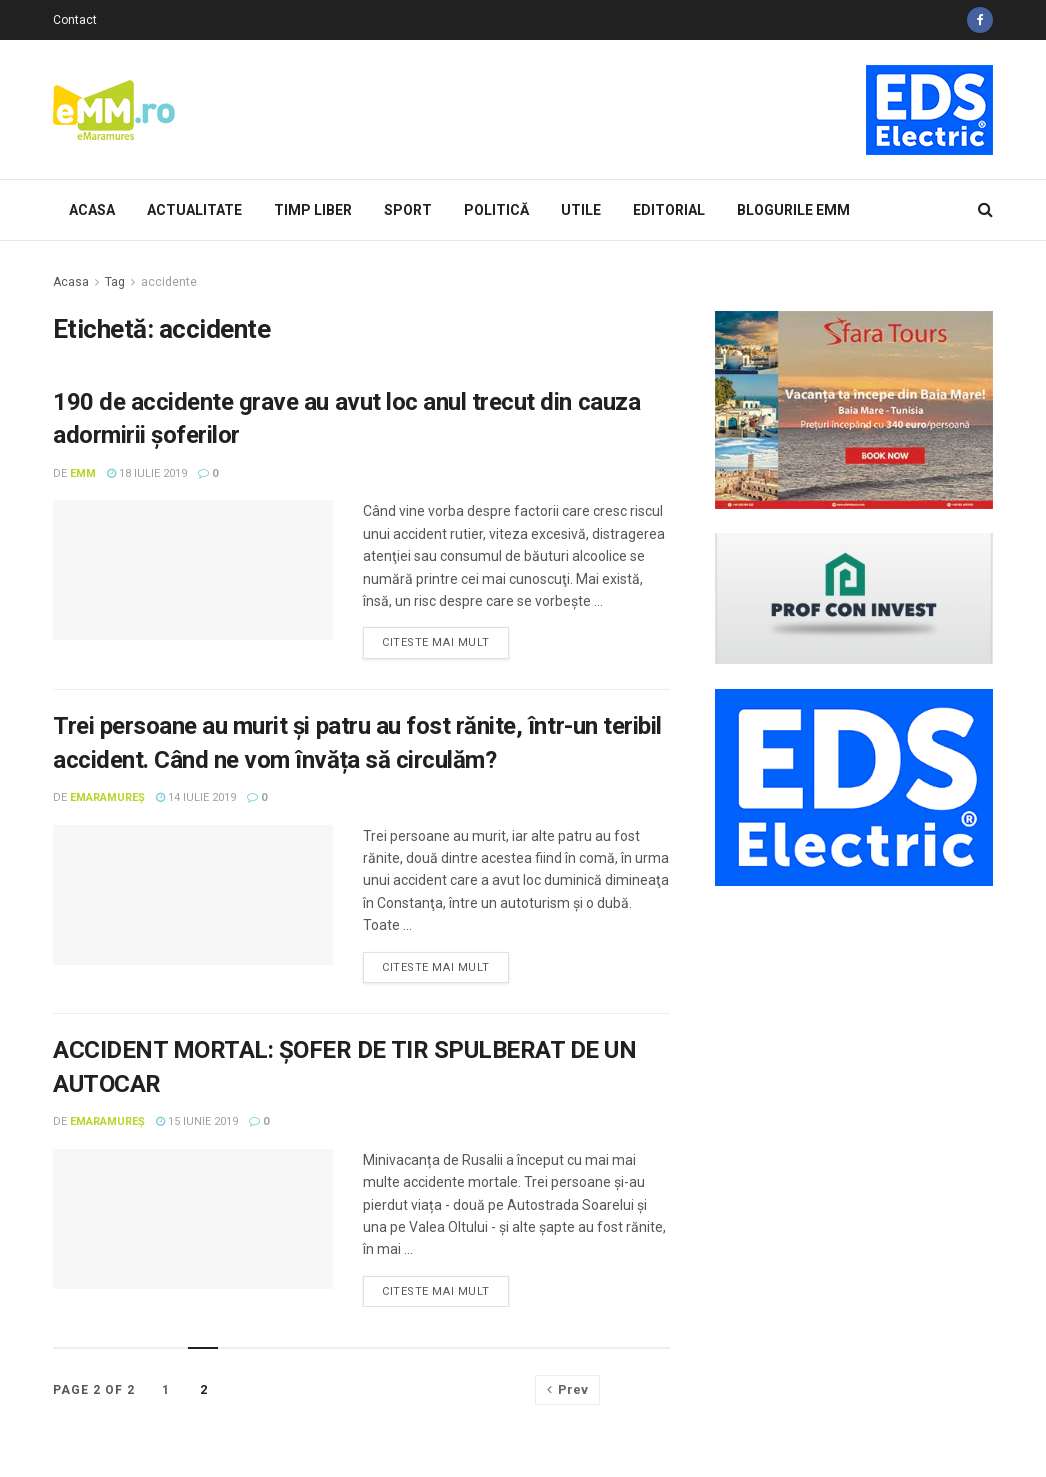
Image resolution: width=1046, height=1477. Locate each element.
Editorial (669, 210)
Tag (115, 282)
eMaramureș (107, 797)
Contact (75, 20)
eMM (83, 473)
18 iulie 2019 (147, 473)
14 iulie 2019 (196, 797)
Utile (581, 210)
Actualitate (194, 210)
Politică (496, 210)
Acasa (92, 210)
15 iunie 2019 (197, 1121)
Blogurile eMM (793, 210)
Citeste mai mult (436, 642)
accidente (169, 282)
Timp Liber (313, 210)
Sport (408, 210)
